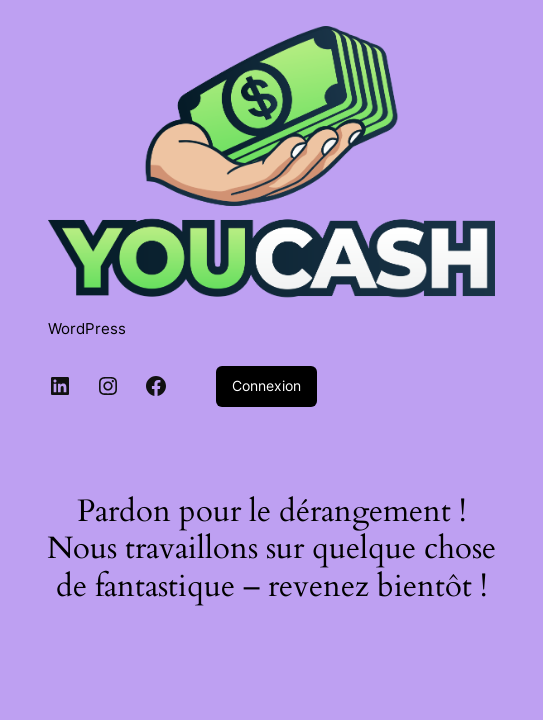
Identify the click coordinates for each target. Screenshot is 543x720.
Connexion (266, 385)
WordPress (87, 328)
